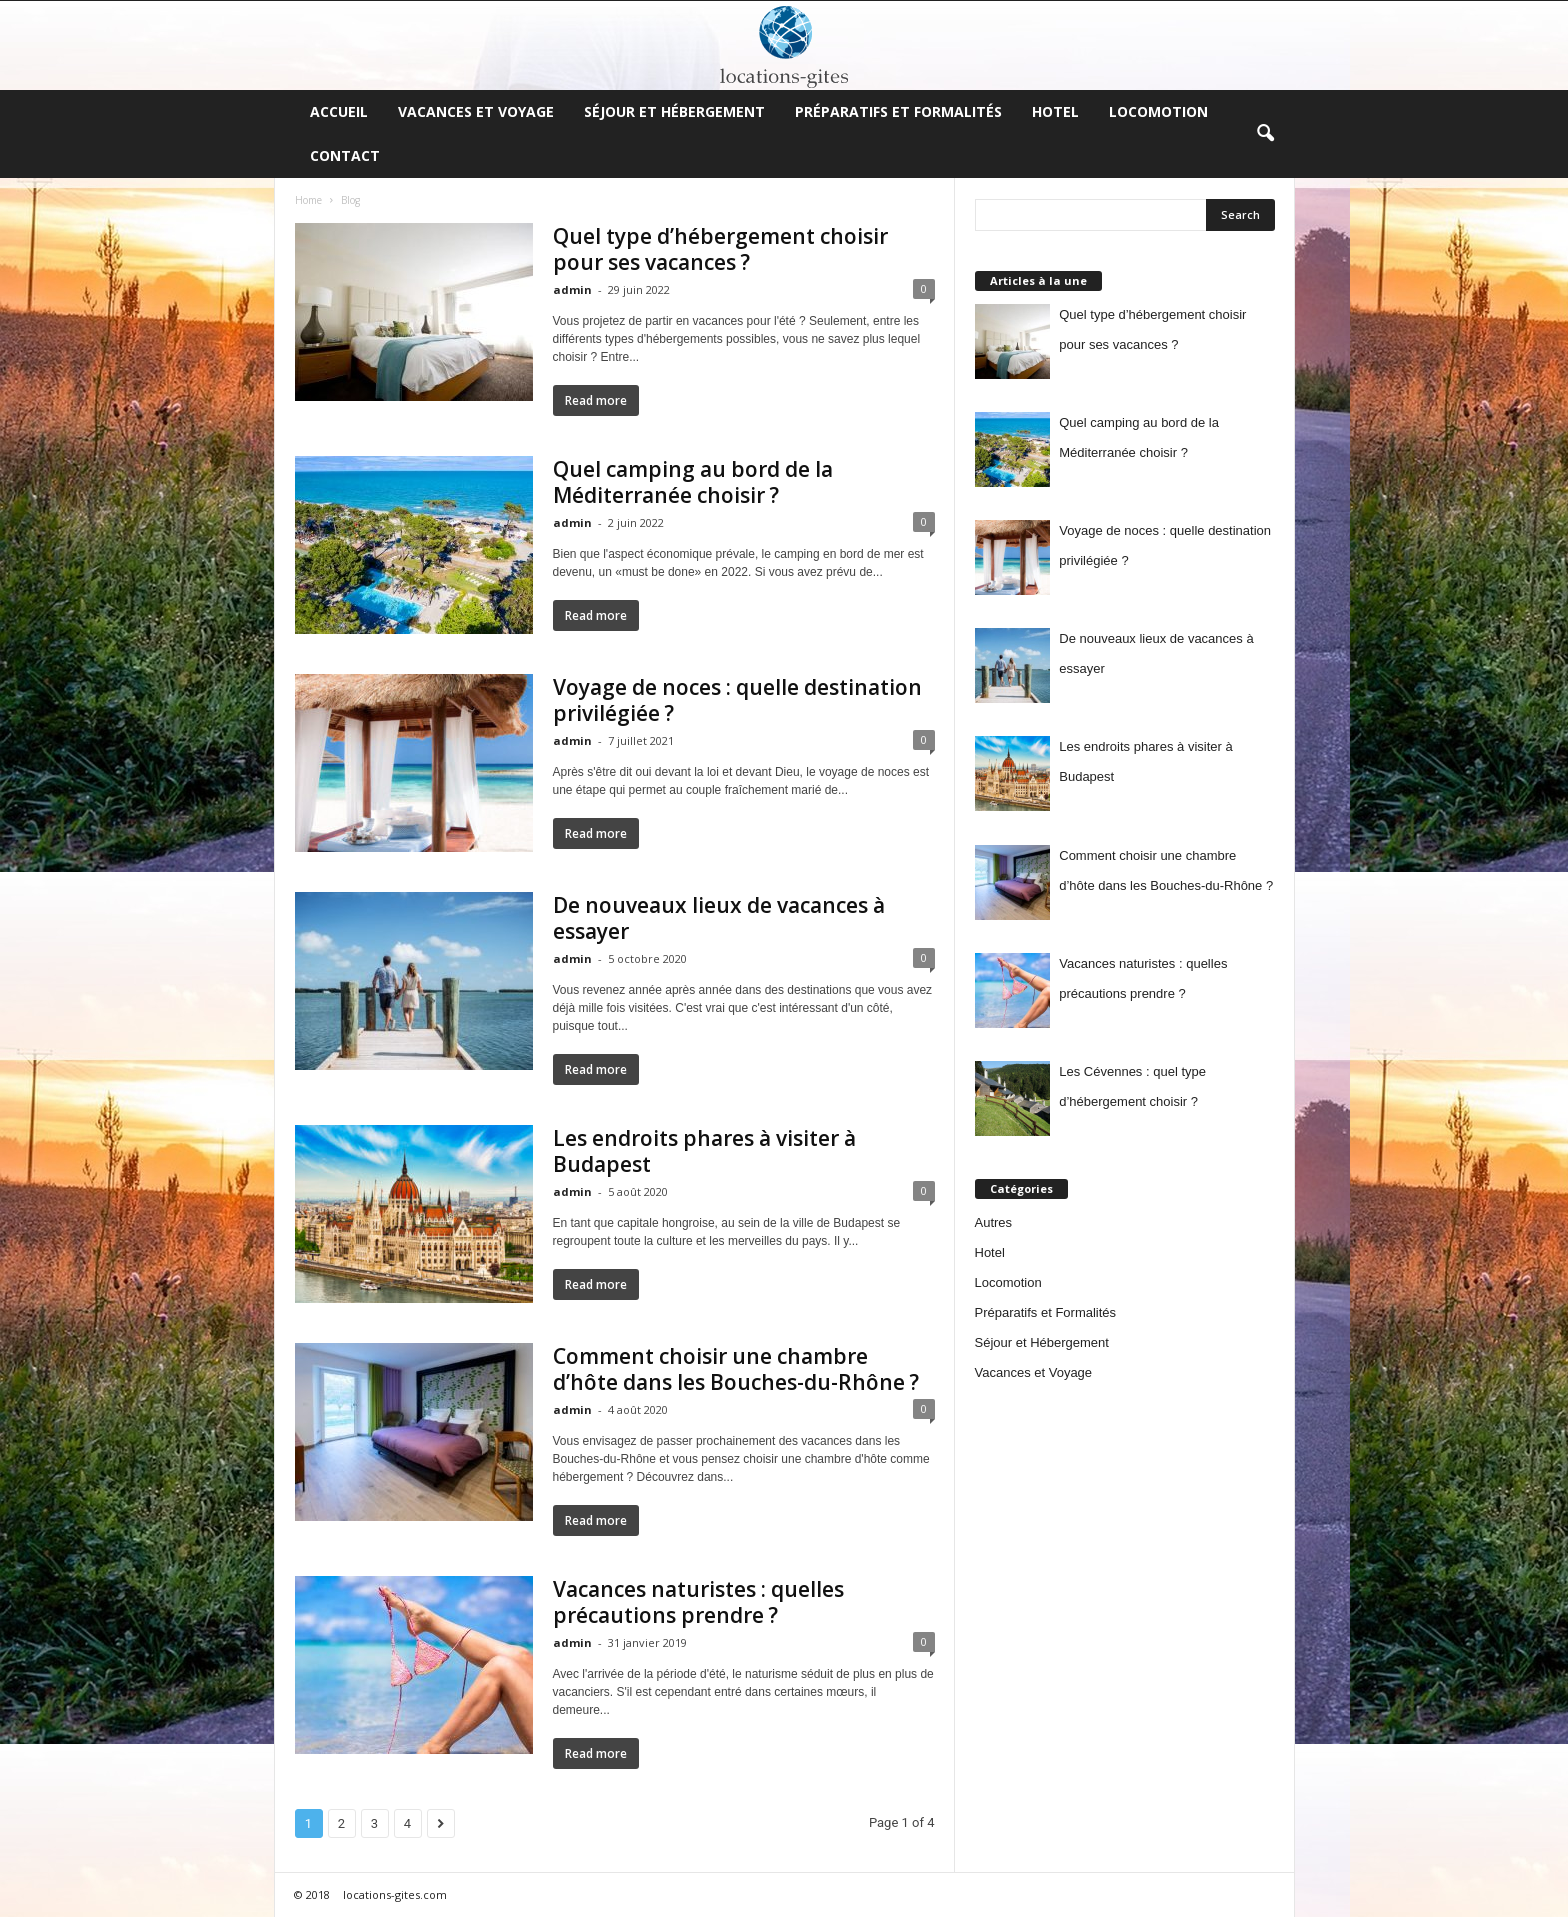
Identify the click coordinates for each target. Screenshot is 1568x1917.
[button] (1265, 134)
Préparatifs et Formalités (898, 111)
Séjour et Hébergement (674, 111)
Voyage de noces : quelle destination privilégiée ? (737, 700)
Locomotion (1158, 111)
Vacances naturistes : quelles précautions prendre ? (698, 1602)
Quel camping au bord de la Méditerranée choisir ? (693, 482)
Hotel (1055, 111)
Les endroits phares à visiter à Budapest (704, 1151)
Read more (596, 400)
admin (572, 289)
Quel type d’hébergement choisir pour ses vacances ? (720, 249)
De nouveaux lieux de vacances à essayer (719, 918)
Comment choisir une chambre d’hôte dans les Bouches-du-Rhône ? (736, 1369)
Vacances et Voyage (476, 111)
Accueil (339, 111)
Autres (994, 1222)
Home (308, 200)
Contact (345, 155)
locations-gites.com (395, 1894)
